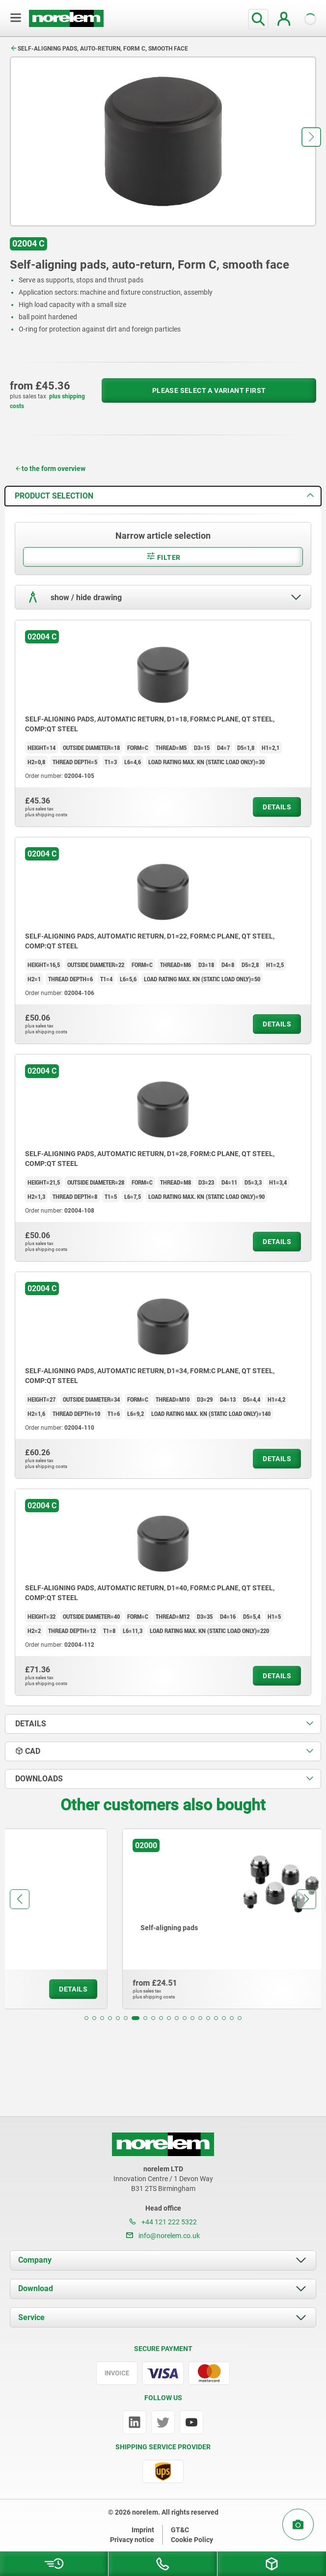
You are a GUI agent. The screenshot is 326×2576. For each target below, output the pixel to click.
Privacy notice (132, 2540)
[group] (163, 1918)
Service (31, 2317)
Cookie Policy (192, 2540)
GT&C (180, 2530)
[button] (311, 137)
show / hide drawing (73, 597)
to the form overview (50, 468)
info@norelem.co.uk (163, 2236)
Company (35, 2260)
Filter (163, 556)
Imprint (143, 2530)
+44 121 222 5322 (163, 2222)
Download (35, 2288)
